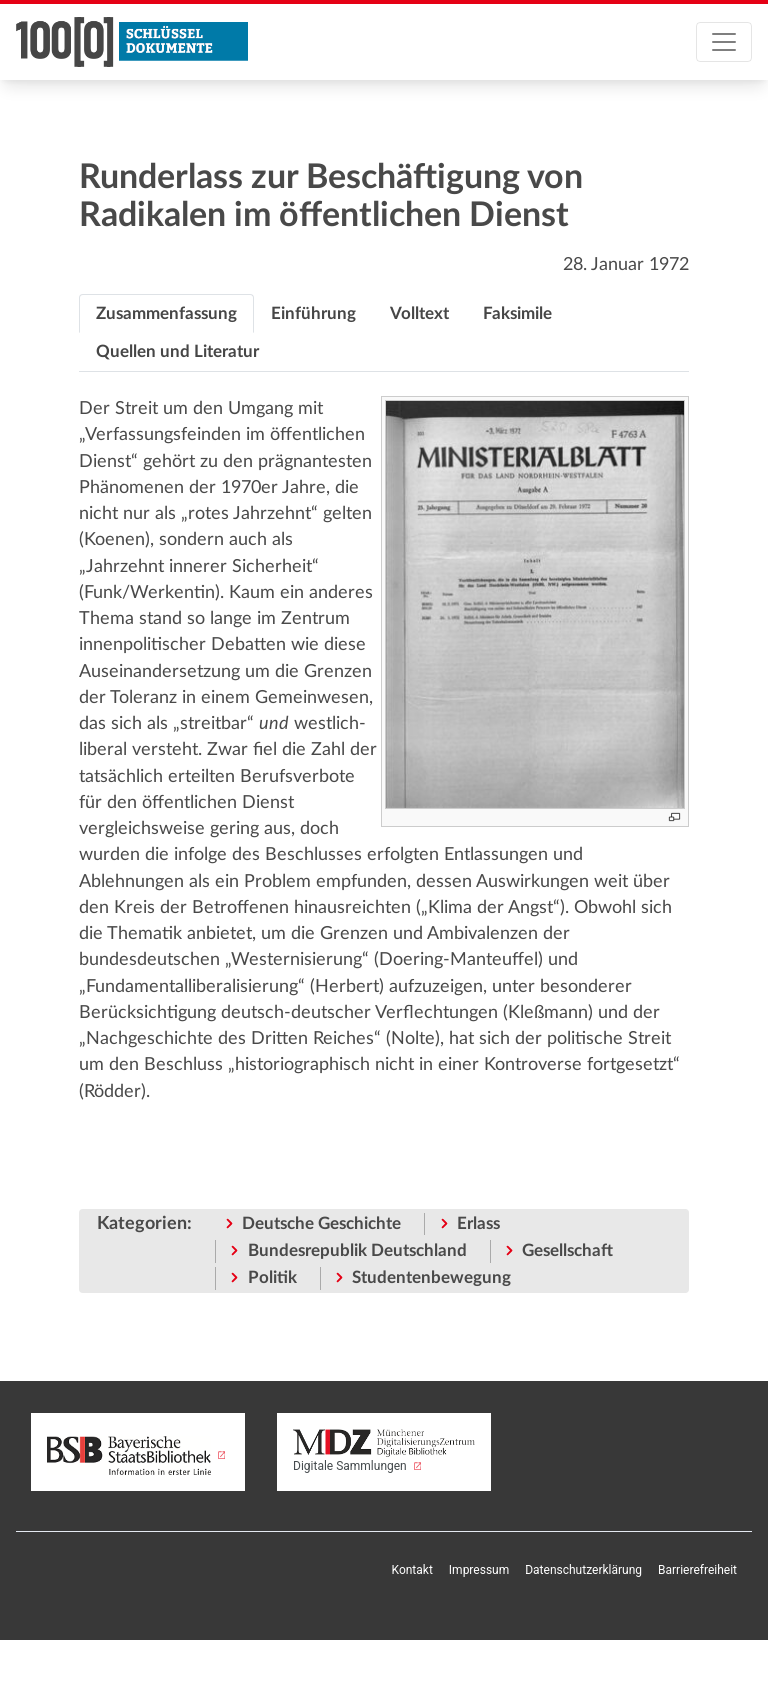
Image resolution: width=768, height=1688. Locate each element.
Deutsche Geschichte (321, 1223)
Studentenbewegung (431, 1277)
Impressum (479, 1570)
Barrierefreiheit (697, 1570)
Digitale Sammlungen (384, 1450)
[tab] (166, 314)
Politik (272, 1277)
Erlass (478, 1223)
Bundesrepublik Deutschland (357, 1250)
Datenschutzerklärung (583, 1570)
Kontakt (412, 1570)
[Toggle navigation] (724, 42)
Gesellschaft (567, 1250)
